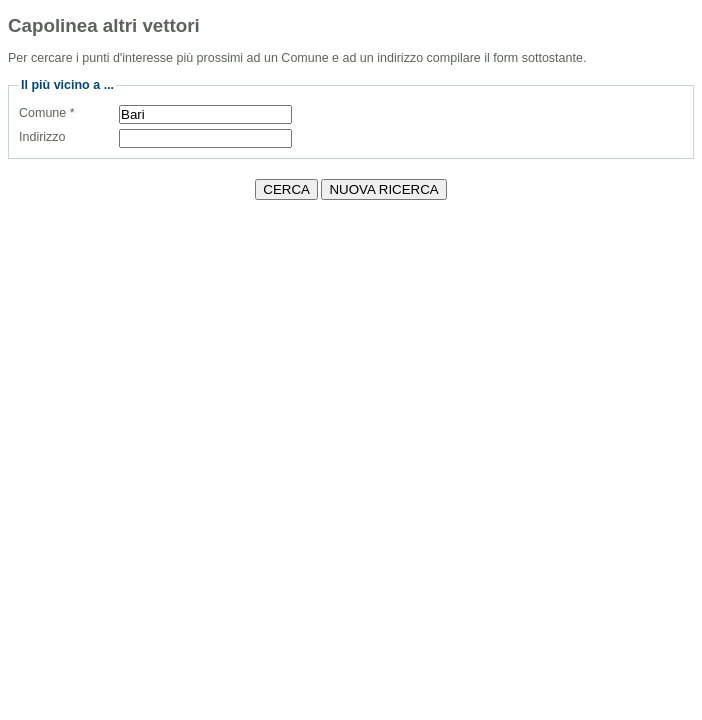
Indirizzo (42, 137)
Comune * (47, 113)
